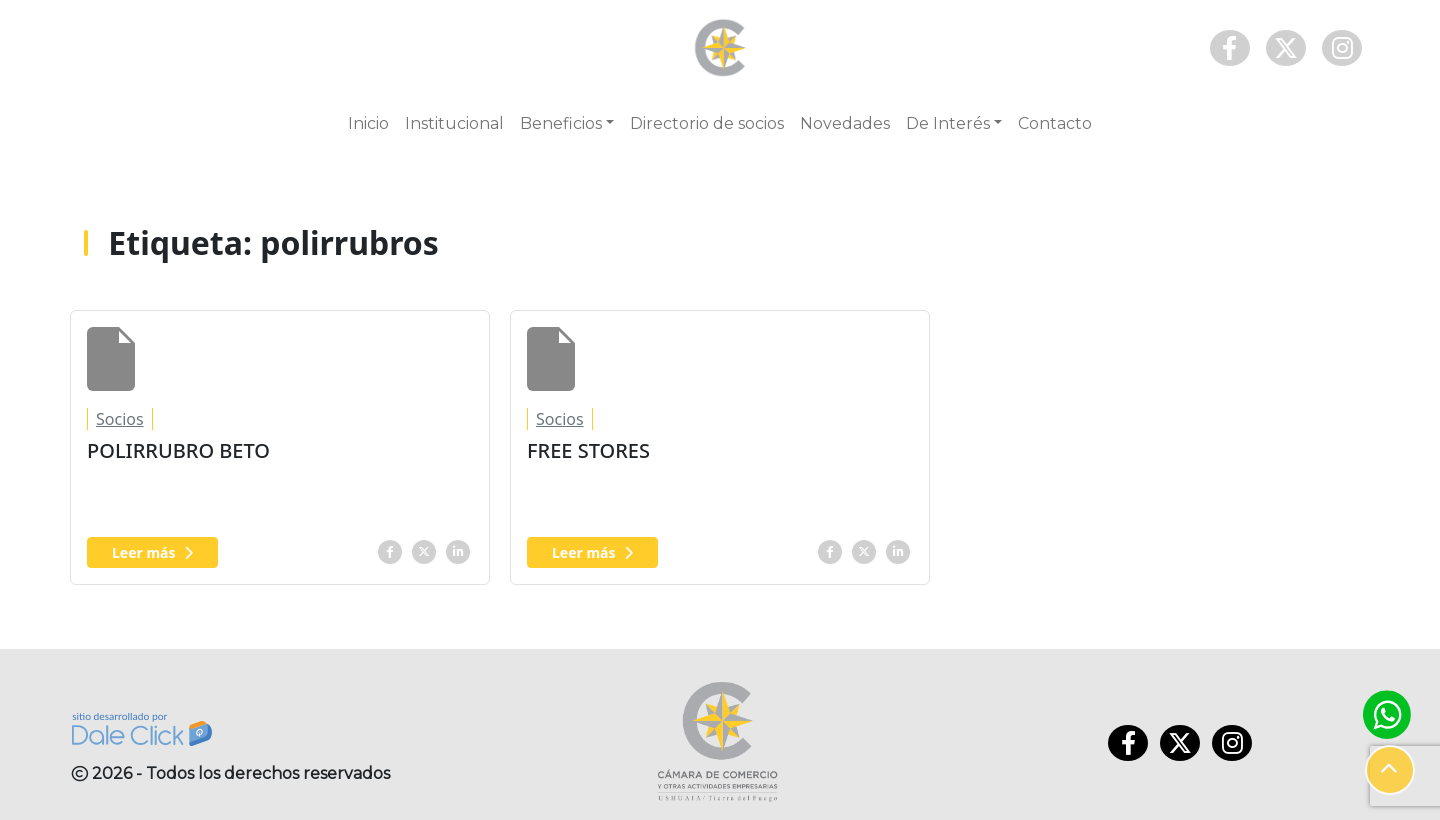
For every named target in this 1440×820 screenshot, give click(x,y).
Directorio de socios (707, 123)
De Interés (948, 123)
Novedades (845, 123)
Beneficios (561, 123)
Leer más (152, 552)
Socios (120, 419)
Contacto (1055, 123)
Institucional (454, 123)
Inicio (368, 123)
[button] (1390, 770)
